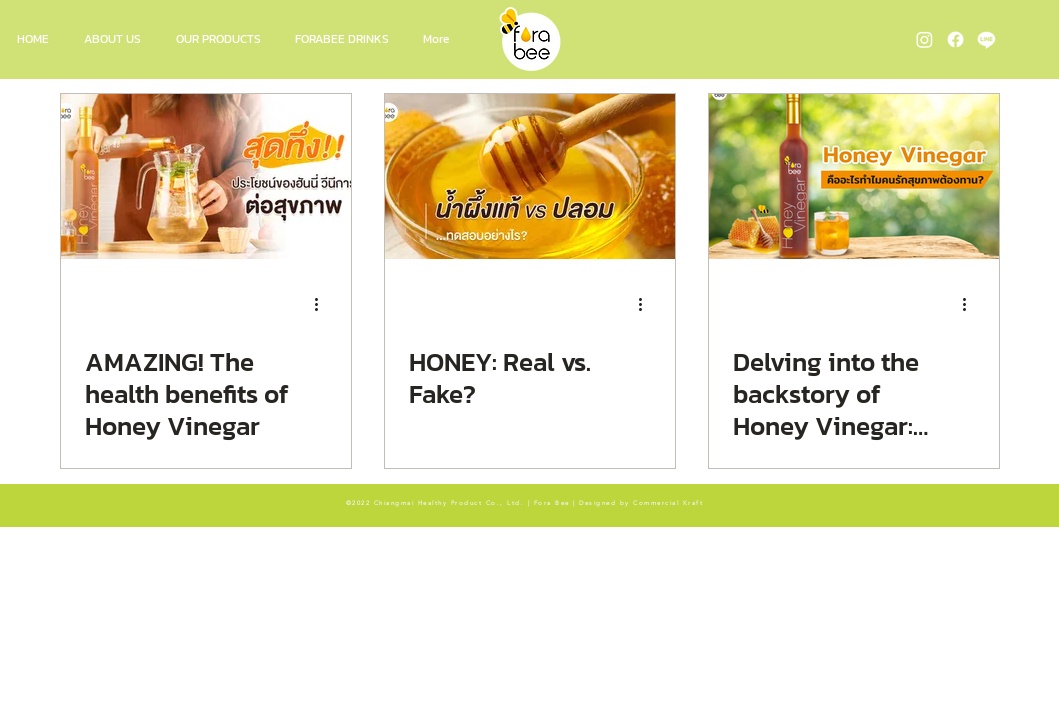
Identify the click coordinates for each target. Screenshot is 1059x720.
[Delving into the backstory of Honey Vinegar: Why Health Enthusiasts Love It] (854, 176)
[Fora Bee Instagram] (924, 39)
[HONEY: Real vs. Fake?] (530, 176)
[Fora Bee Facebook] (955, 39)
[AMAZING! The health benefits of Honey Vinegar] (206, 176)
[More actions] (324, 304)
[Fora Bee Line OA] (986, 39)
